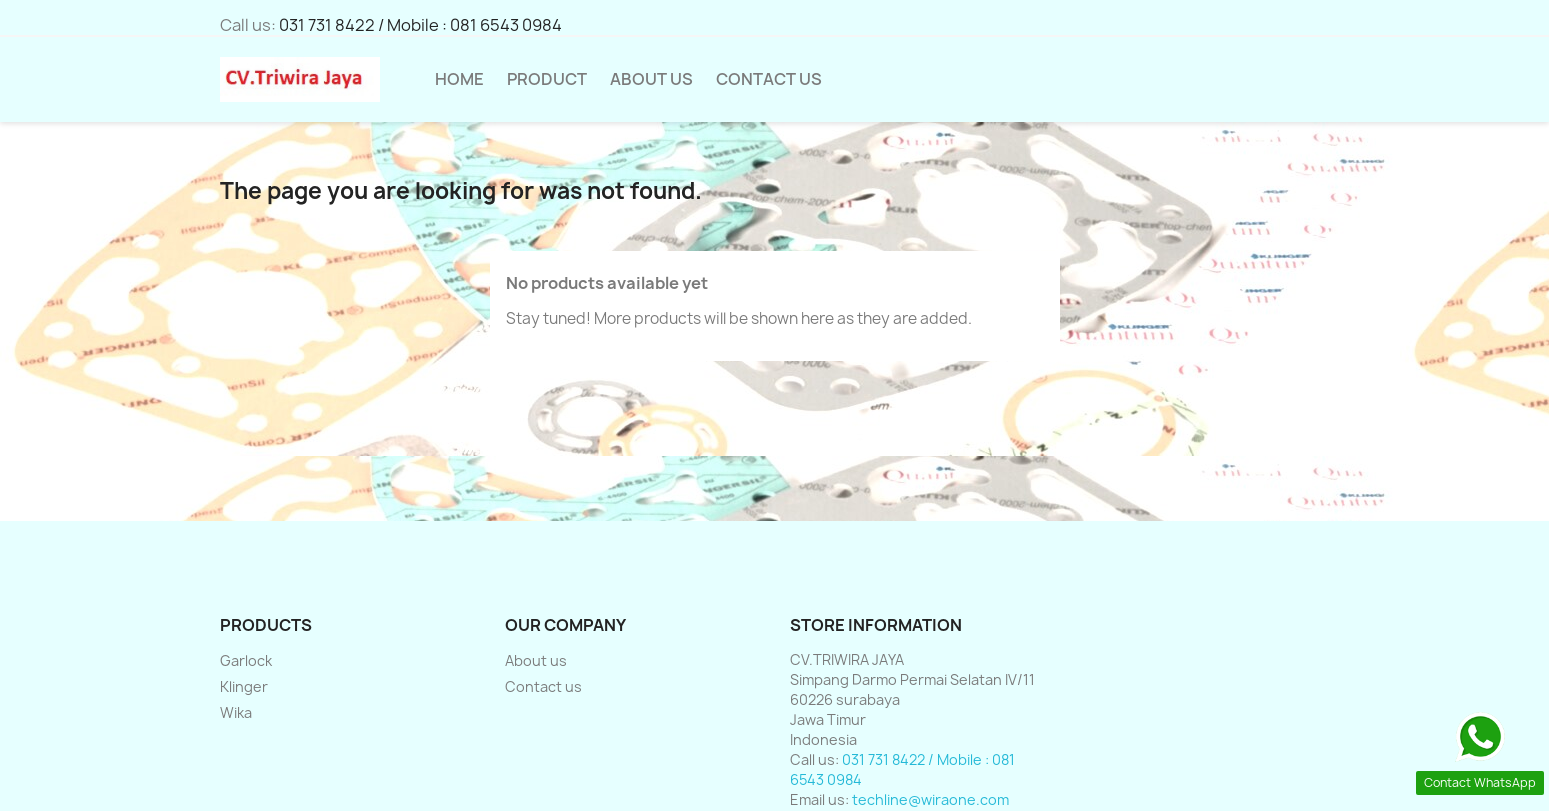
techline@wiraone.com (930, 799)
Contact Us (769, 79)
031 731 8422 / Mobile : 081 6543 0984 (420, 25)
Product (547, 79)
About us (651, 79)
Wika (236, 712)
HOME (459, 79)
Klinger (244, 686)
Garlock (246, 660)
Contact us (543, 686)
